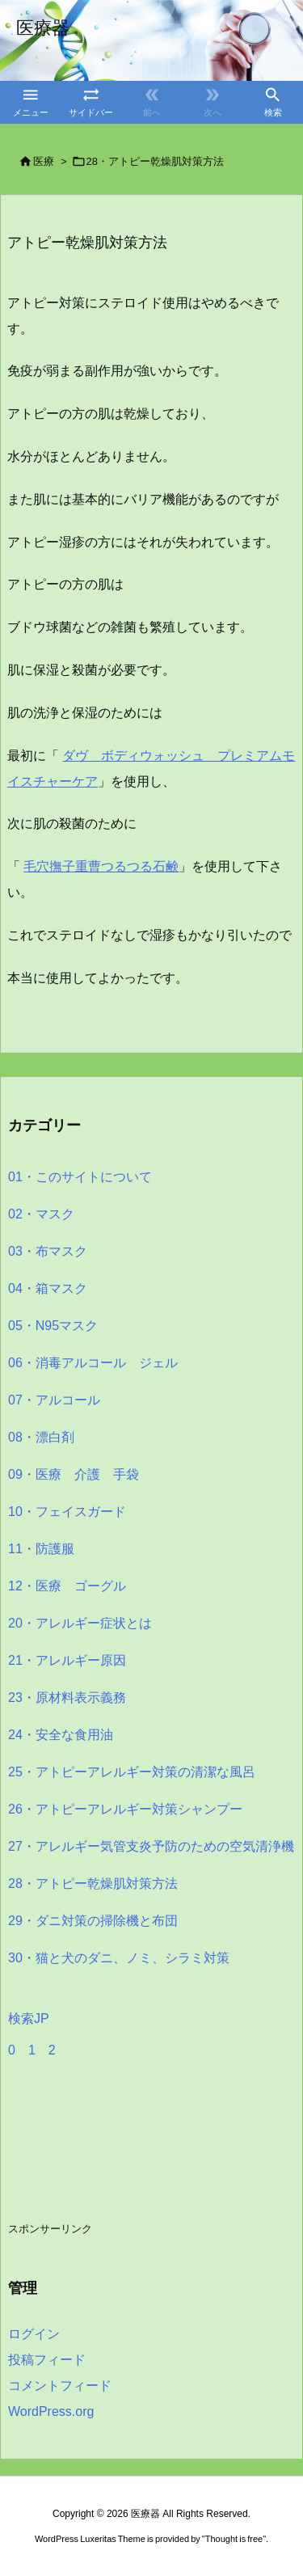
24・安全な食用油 (60, 1735)
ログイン (34, 2334)
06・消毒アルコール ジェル (93, 1363)
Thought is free (234, 2539)
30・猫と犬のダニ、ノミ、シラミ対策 (118, 1958)
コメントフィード (60, 2385)
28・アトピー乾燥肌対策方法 (155, 161)
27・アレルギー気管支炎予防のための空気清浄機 (151, 1846)
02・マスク (41, 1214)
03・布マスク (47, 1251)
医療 (43, 161)
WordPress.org (51, 2411)
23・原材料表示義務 (67, 1697)
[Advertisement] (137, 2157)
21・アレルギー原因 (67, 1660)
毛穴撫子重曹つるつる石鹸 (101, 866)
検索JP (28, 2018)
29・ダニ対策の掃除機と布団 (93, 1921)
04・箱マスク (47, 1288)
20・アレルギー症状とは (80, 1623)
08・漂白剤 (41, 1437)
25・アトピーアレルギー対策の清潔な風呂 (131, 1772)
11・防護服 (41, 1549)
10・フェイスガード (67, 1511)
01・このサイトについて (80, 1177)
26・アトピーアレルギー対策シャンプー (125, 1809)
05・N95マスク (53, 1325)
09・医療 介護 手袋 (73, 1474)
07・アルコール (54, 1400)
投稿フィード (47, 2360)
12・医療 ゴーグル (67, 1586)
